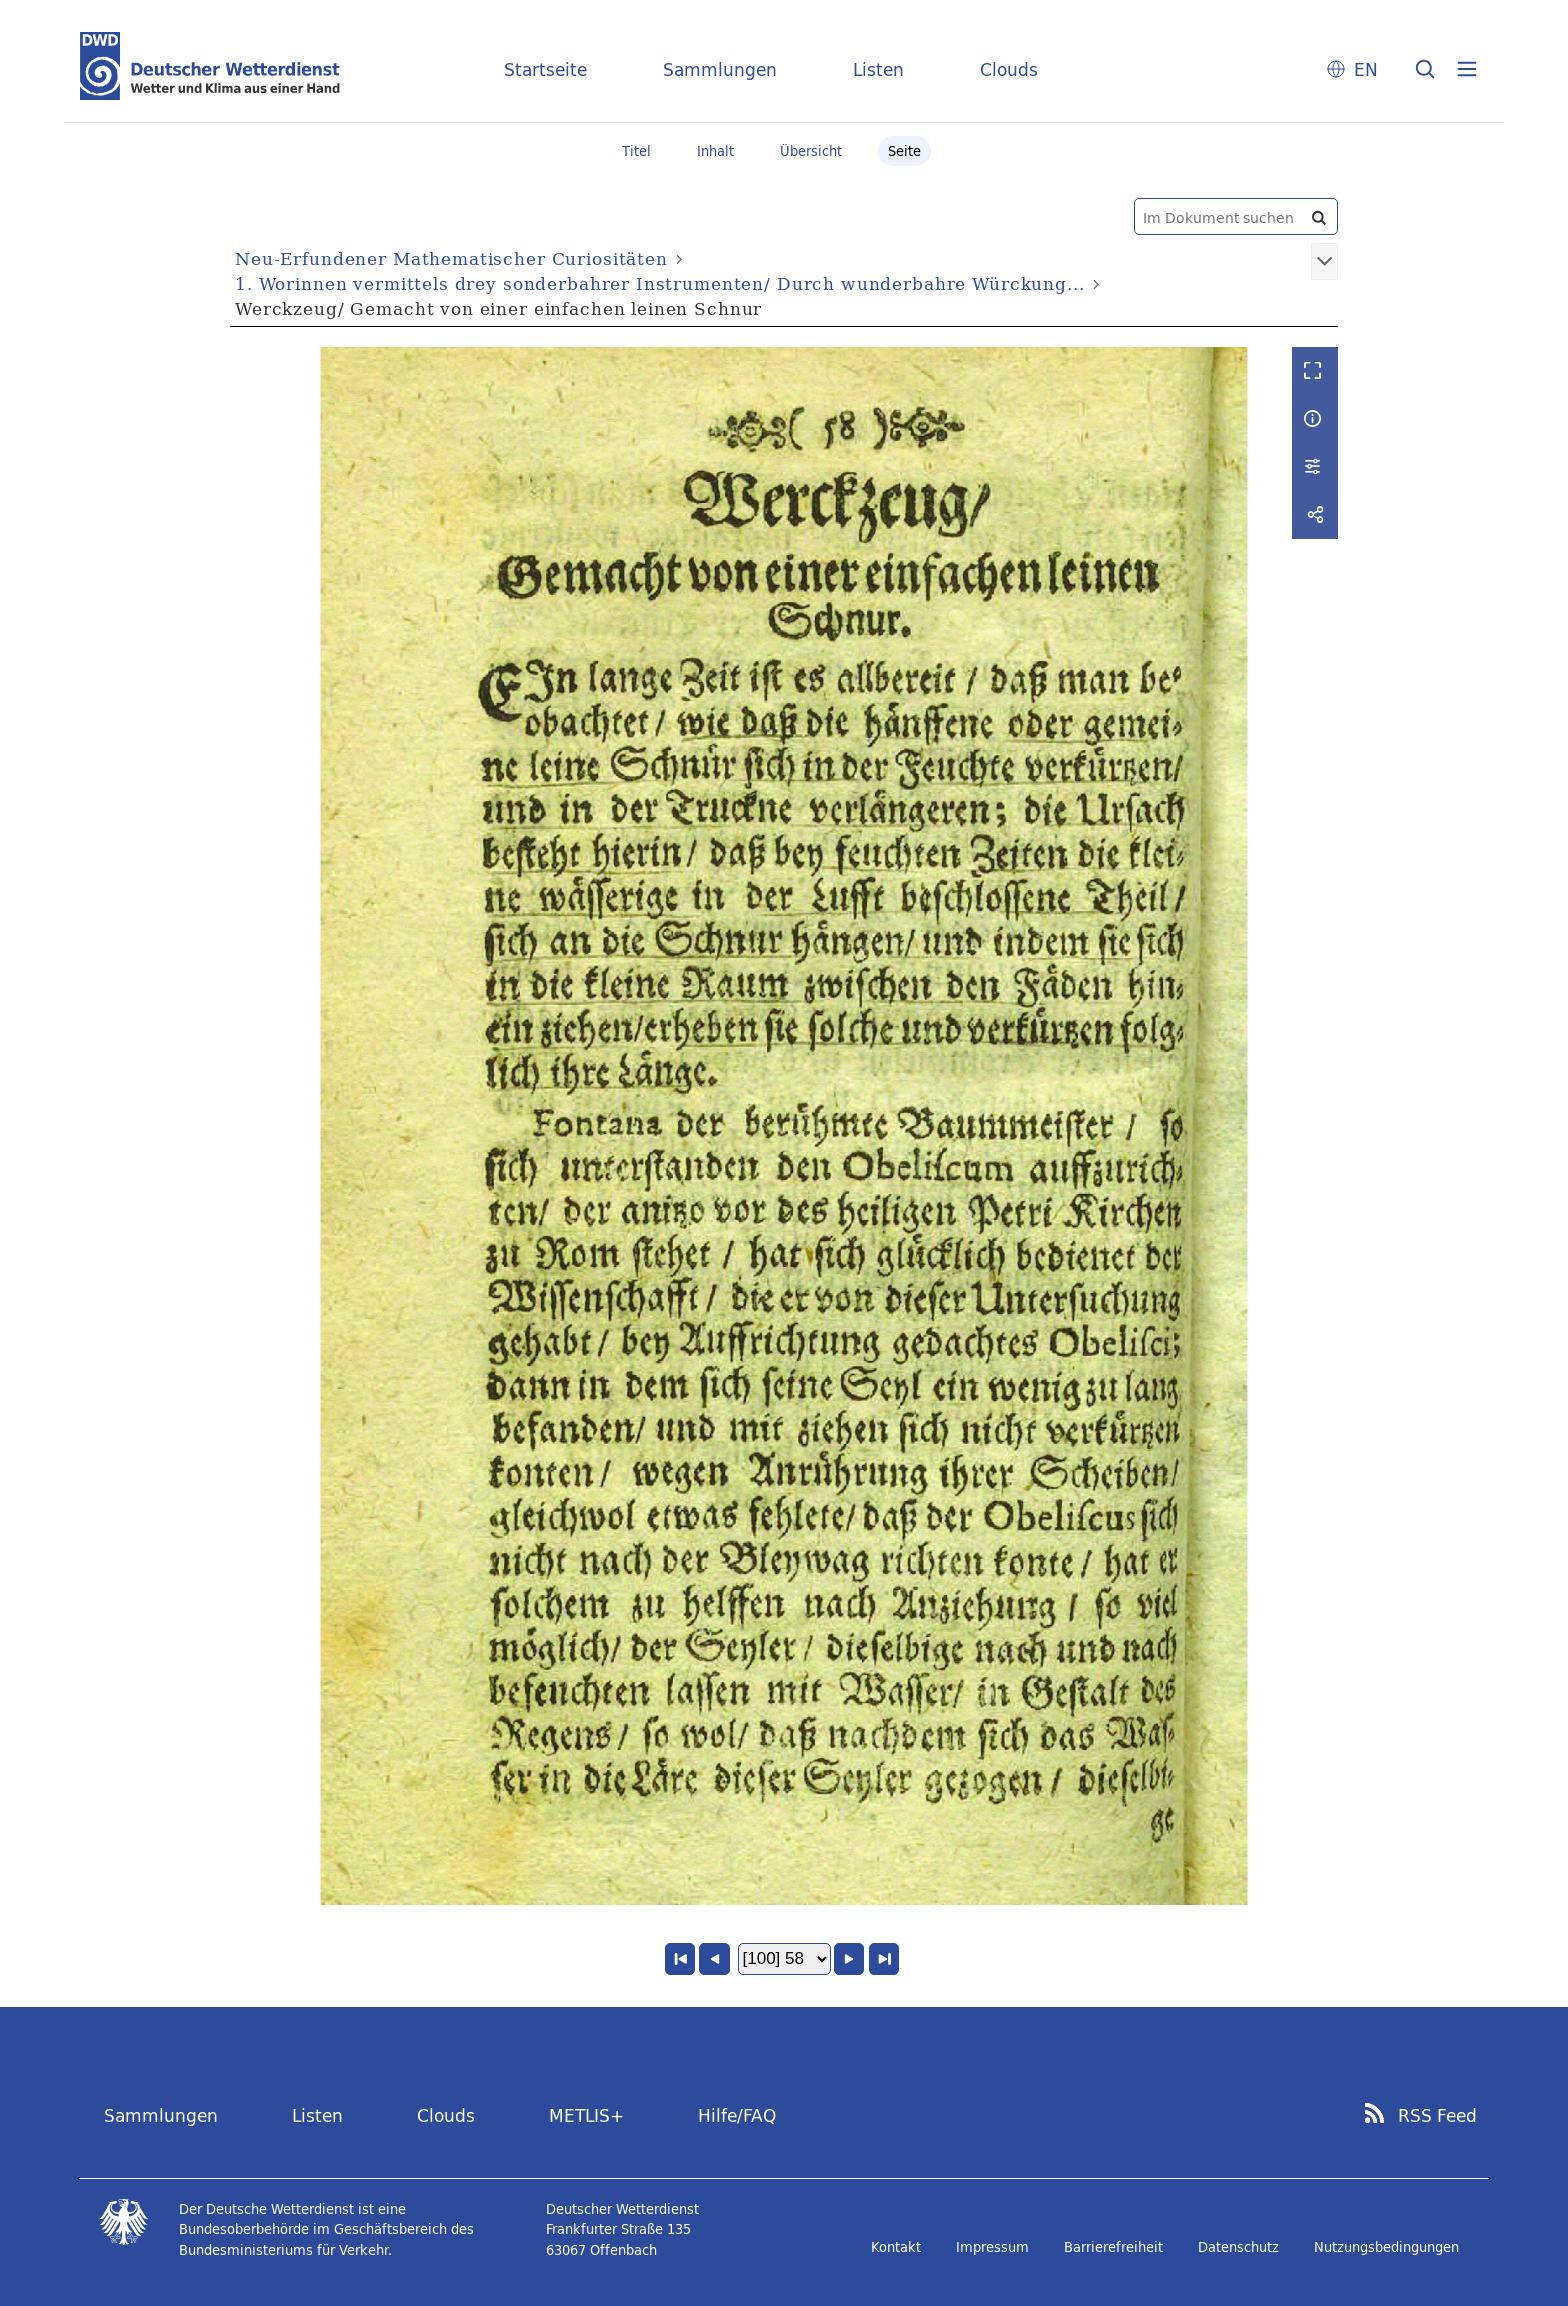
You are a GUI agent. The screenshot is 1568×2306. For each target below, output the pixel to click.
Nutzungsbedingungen (1386, 2247)
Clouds (1009, 69)
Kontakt (896, 2247)
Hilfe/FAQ (737, 2115)
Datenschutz (1238, 2247)
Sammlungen (720, 69)
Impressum (992, 2247)
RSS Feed (1437, 2116)
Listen (878, 69)
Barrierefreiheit (1113, 2247)
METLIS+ (586, 2115)
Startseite (545, 69)
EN (1366, 69)
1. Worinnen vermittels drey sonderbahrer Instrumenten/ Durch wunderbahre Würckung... (659, 283)
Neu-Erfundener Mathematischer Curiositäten (451, 258)
